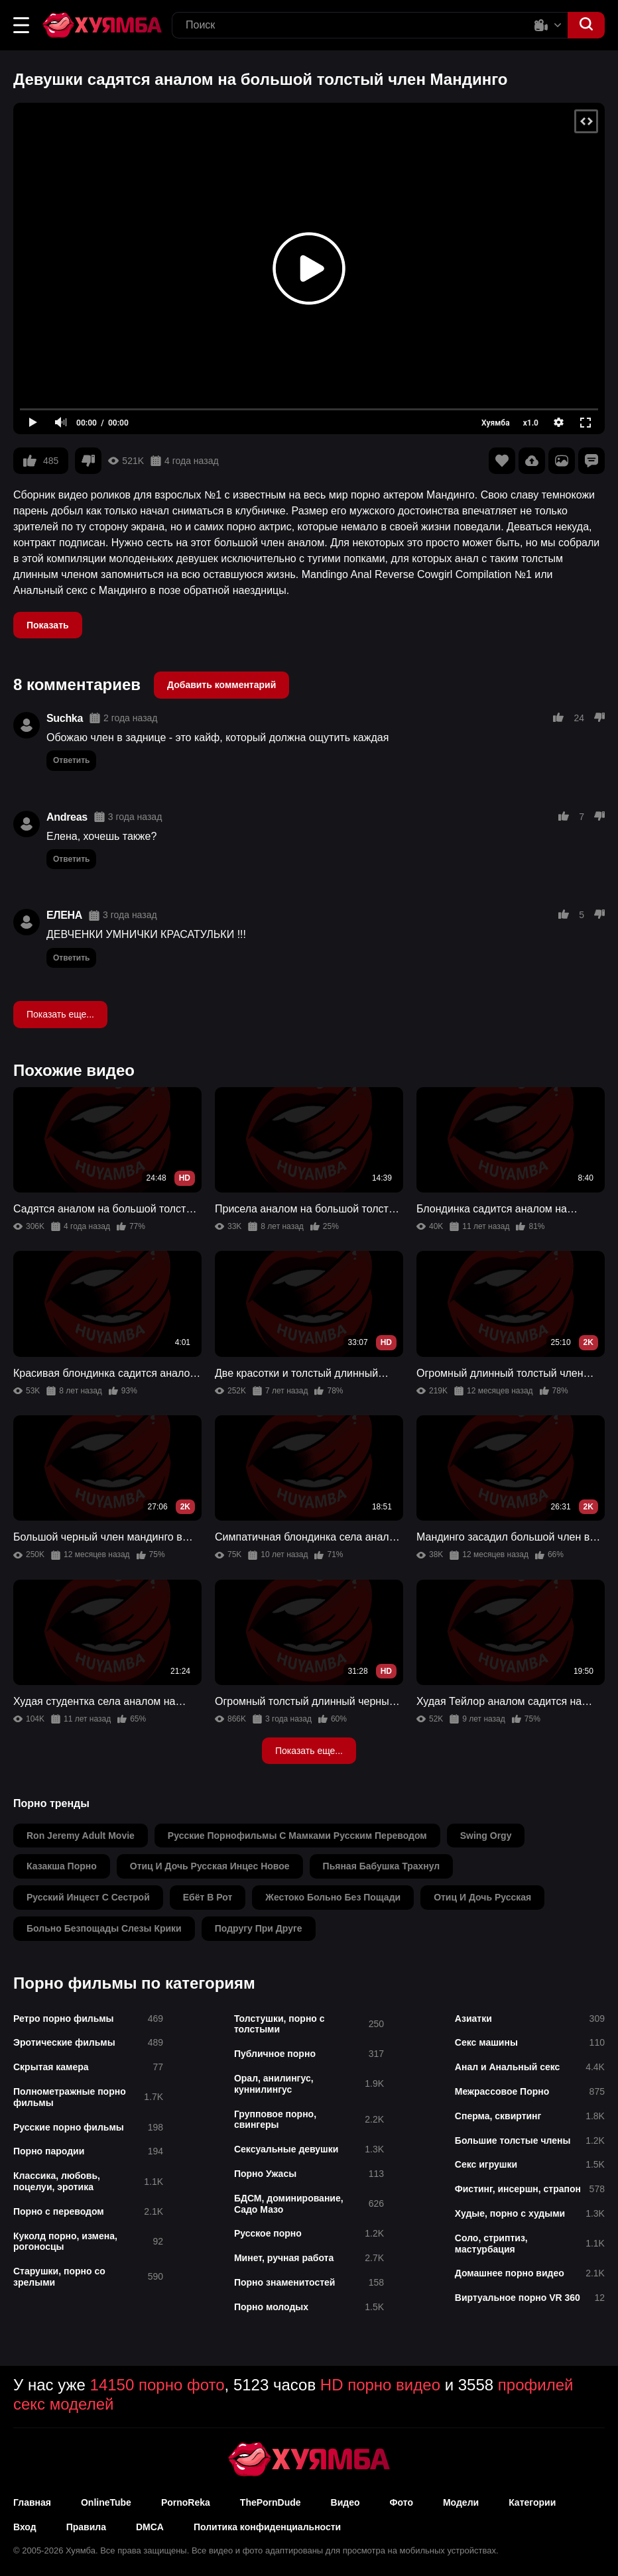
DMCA (150, 2527)
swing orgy (486, 1835)
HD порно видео (380, 2385)
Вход (24, 2527)
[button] (21, 25)
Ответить (71, 760)
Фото (401, 2502)
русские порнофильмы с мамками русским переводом (297, 1835)
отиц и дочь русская (482, 1897)
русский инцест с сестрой (88, 1897)
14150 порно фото (157, 2385)
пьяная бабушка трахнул (381, 1866)
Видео (345, 2502)
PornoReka (185, 2502)
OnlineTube (106, 2502)
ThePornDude (270, 2502)
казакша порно (62, 1866)
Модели (461, 2502)
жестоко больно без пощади (333, 1897)
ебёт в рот (208, 1897)
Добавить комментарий (221, 684)
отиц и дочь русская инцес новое (210, 1866)
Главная (32, 2502)
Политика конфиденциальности (267, 2527)
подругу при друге (258, 1928)
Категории (532, 2502)
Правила (86, 2527)
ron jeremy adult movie (81, 1835)
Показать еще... (60, 1014)
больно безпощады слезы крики (104, 1928)
